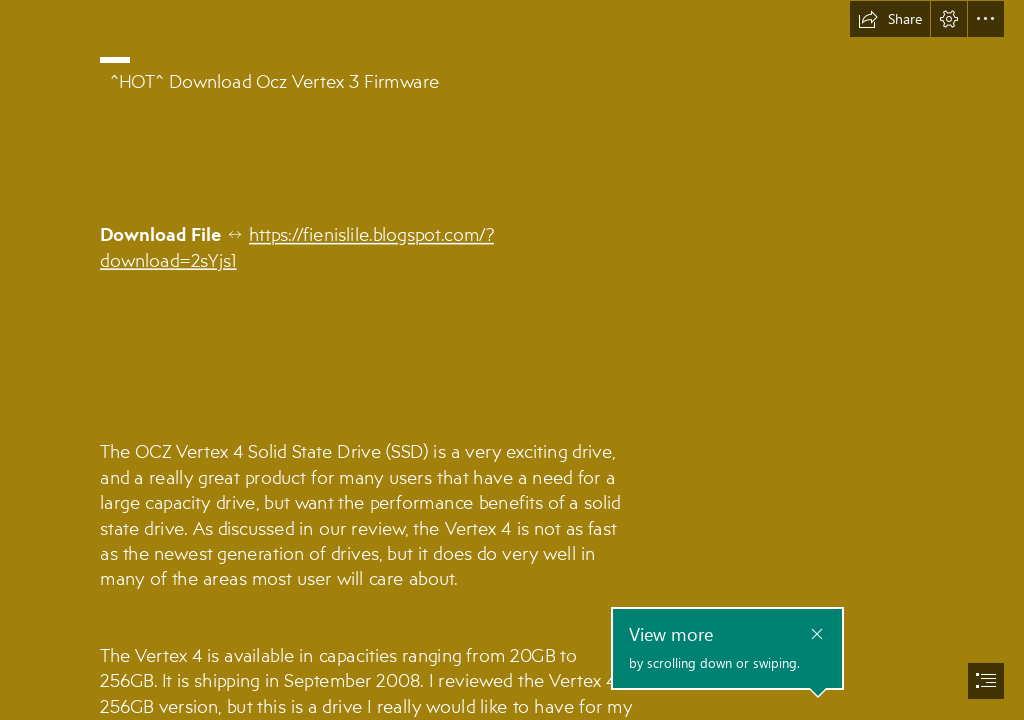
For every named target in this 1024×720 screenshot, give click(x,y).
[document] (512, 360)
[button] (890, 19)
